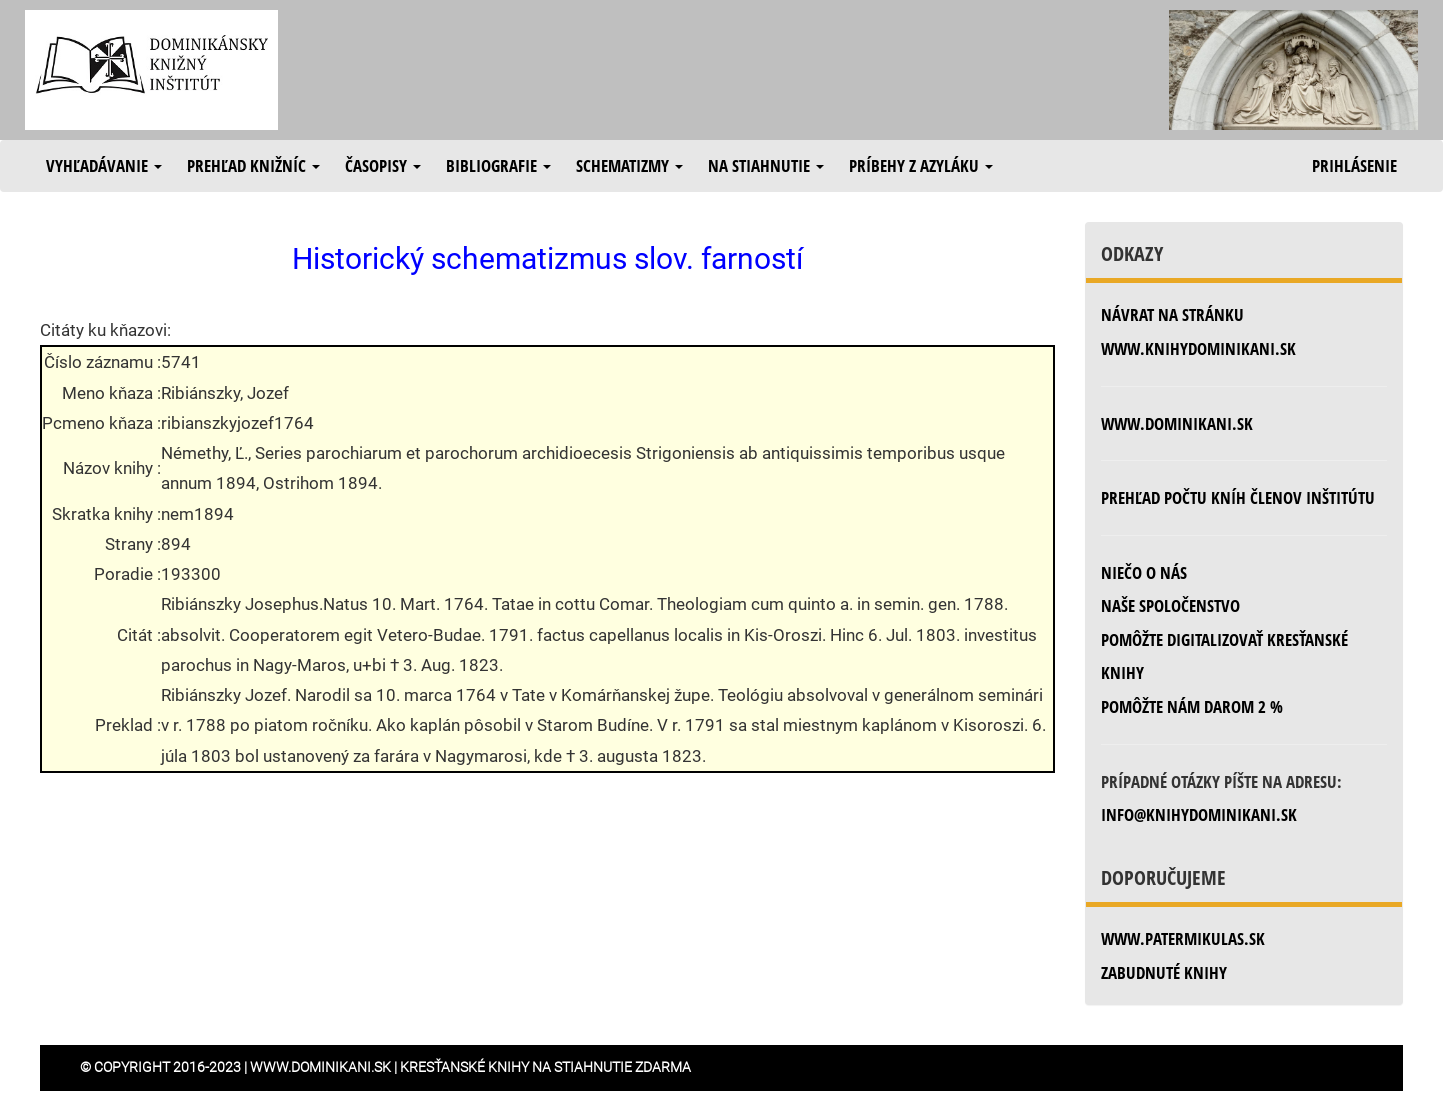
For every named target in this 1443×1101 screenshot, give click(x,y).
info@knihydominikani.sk (1199, 814)
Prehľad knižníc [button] (253, 165)
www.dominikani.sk (1177, 423)
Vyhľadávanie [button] (104, 165)
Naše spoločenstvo (1170, 605)
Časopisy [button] (383, 165)
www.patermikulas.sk (1183, 938)
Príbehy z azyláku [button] (921, 165)
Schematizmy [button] (629, 165)
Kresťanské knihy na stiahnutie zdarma (545, 1067)
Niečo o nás (1144, 572)
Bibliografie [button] (498, 165)
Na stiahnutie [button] (766, 165)
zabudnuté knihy (1164, 972)
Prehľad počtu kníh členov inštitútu (1238, 497)
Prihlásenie (1354, 165)
